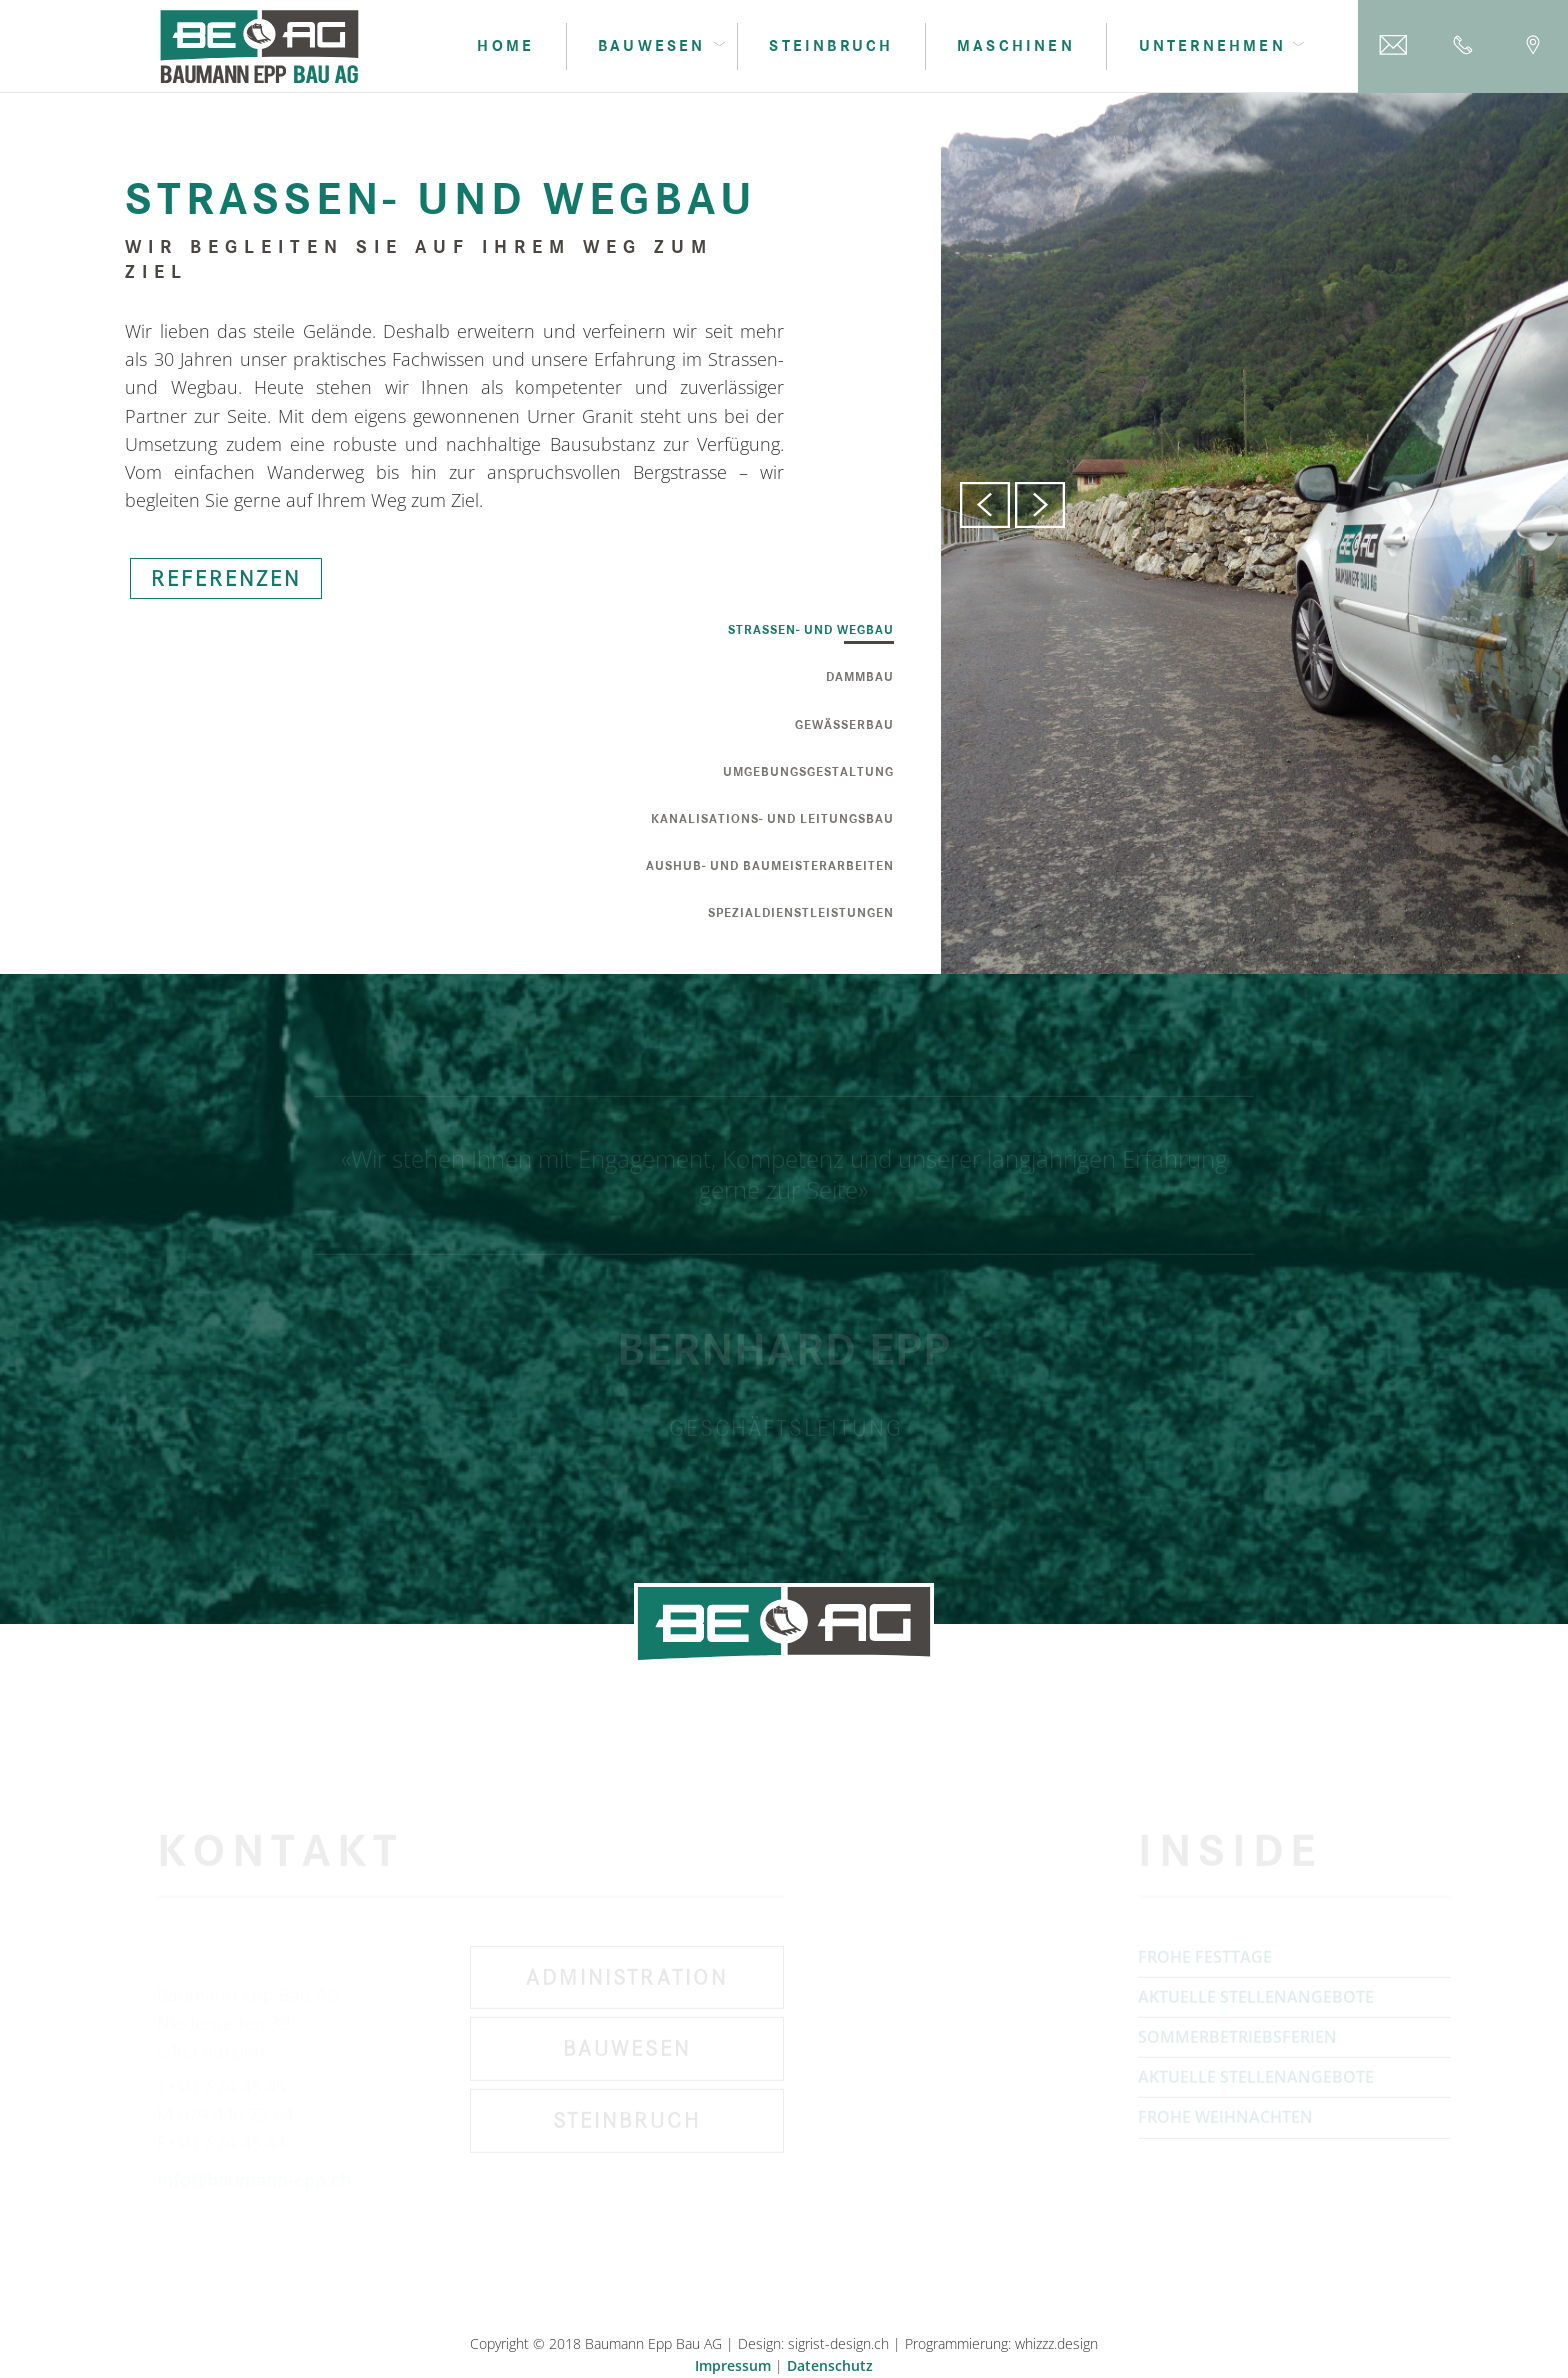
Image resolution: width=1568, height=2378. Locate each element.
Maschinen (1016, 46)
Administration (627, 1982)
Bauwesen (627, 2053)
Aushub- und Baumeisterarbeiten (770, 866)
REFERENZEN (226, 580)
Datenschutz (830, 2365)
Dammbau (860, 677)
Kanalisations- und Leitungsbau (772, 819)
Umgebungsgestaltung (808, 772)
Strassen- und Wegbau (811, 630)
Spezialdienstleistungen (801, 913)
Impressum (733, 2365)
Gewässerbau (844, 725)
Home (505, 46)
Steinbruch (831, 46)
